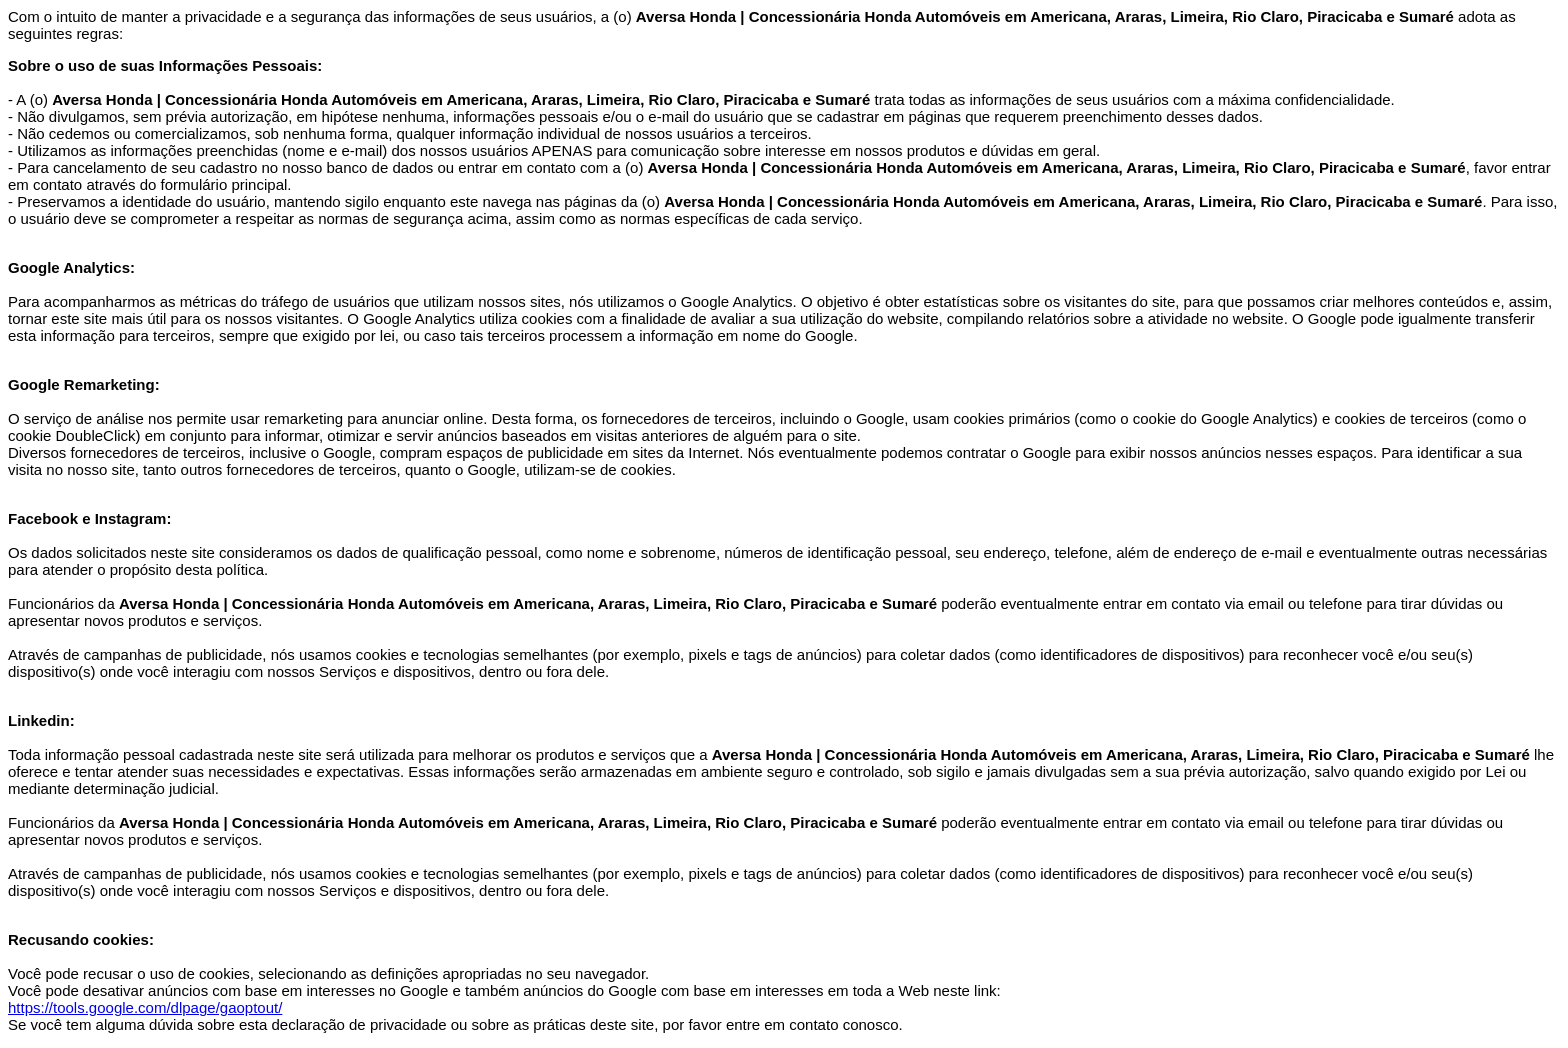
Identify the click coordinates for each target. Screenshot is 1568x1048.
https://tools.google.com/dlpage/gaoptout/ (145, 1007)
